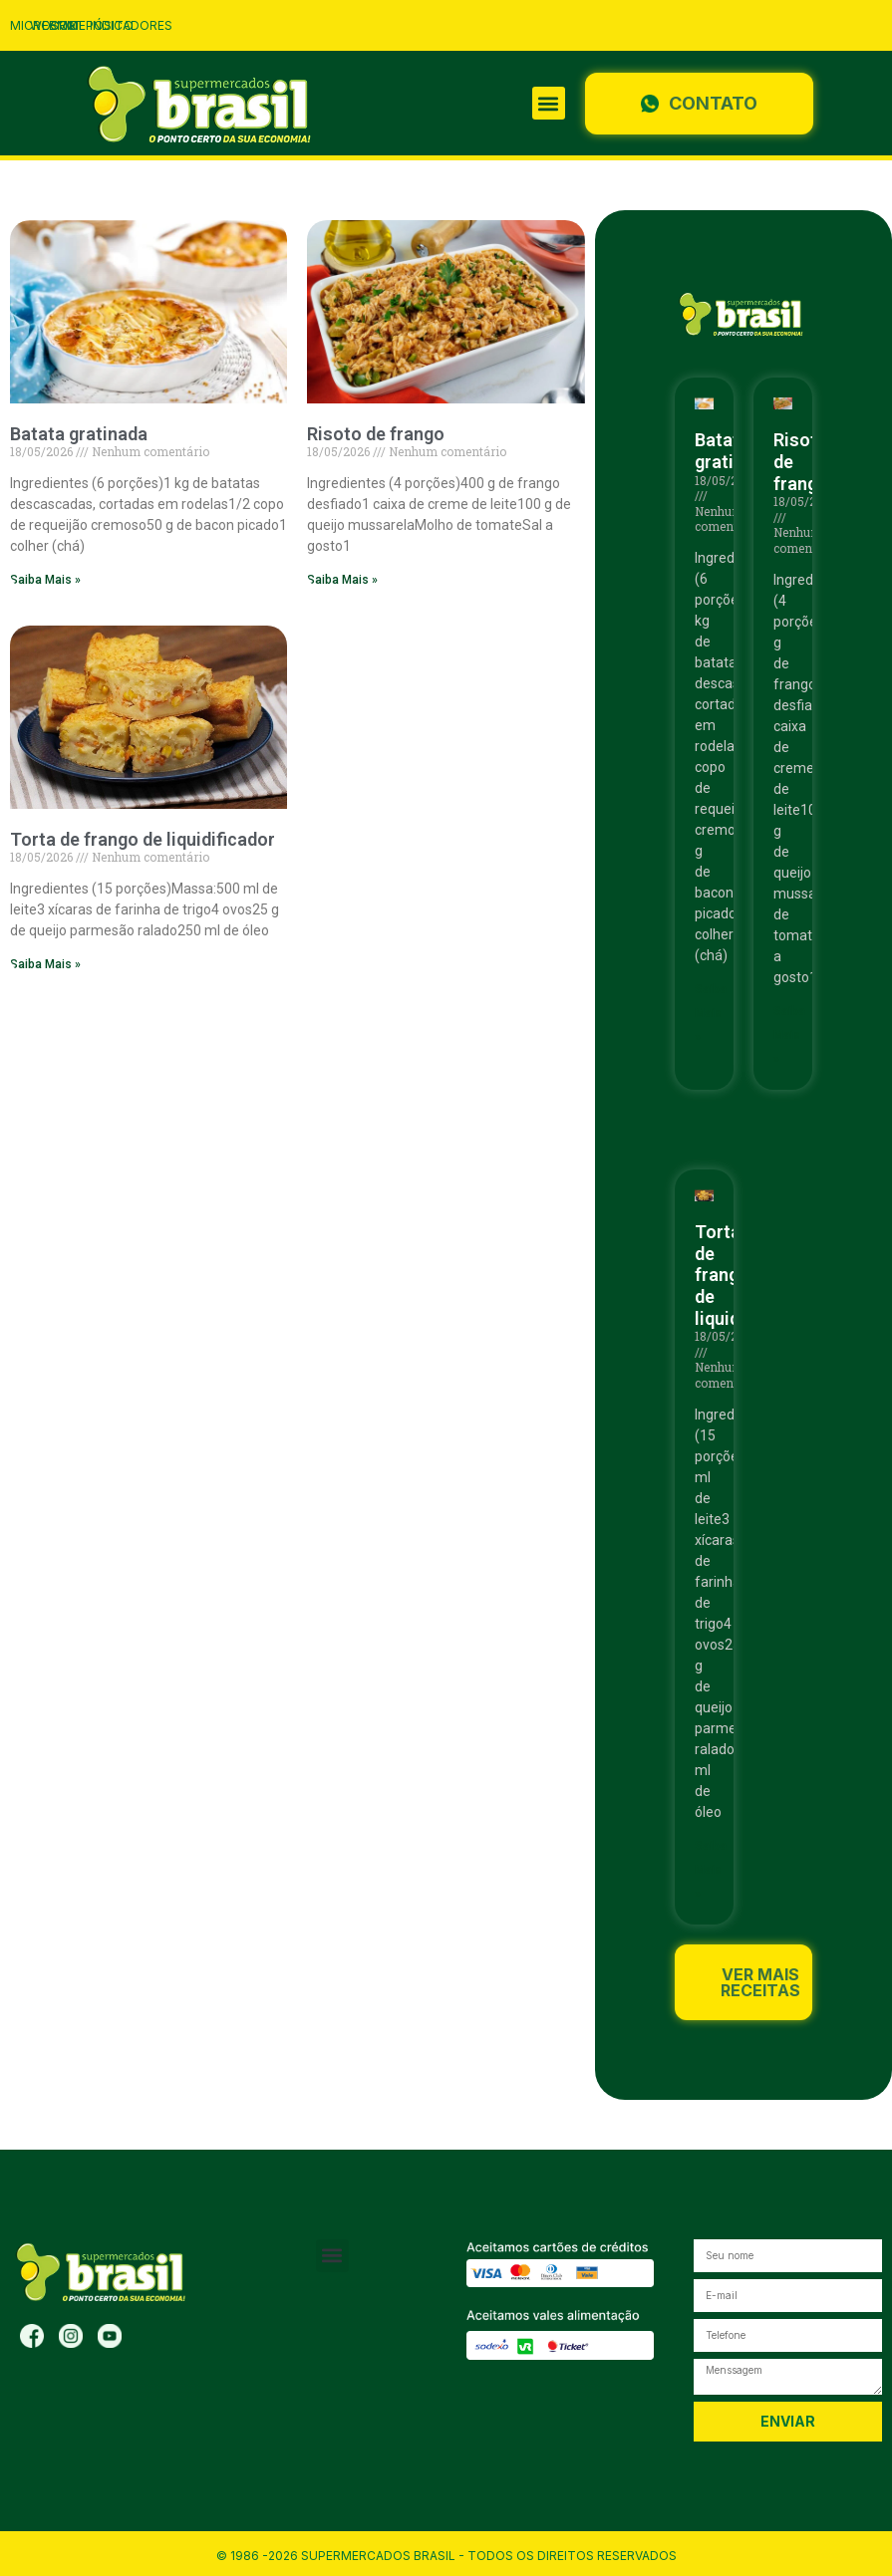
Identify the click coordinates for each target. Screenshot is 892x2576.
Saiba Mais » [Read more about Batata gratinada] (45, 580)
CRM (64, 25)
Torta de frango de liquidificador (142, 839)
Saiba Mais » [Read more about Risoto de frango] (342, 580)
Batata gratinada (79, 433)
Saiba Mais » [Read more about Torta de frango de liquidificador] (45, 964)
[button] (548, 103)
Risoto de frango (376, 433)
